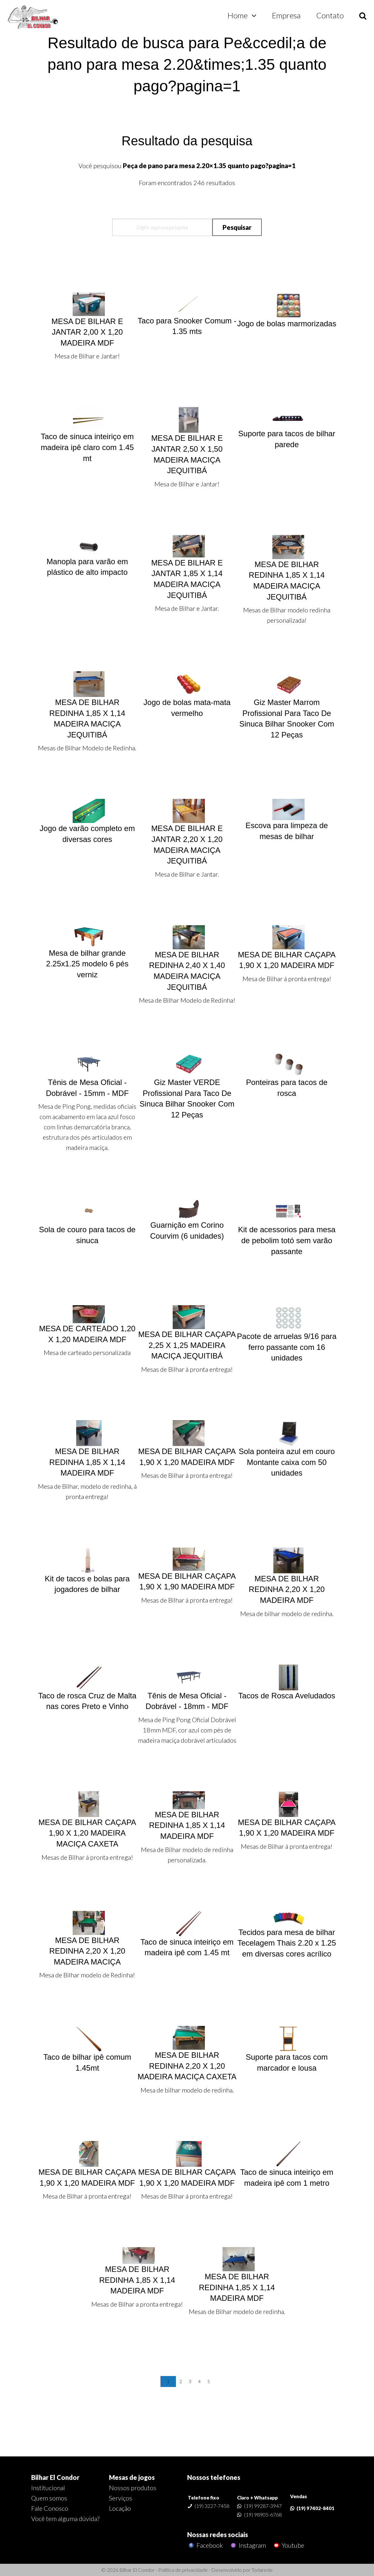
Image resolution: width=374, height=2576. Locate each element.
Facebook (205, 2545)
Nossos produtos (132, 2487)
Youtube (288, 2545)
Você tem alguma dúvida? (65, 2518)
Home (237, 15)
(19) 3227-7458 (212, 2506)
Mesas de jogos (132, 2477)
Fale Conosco (49, 2508)
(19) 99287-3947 (263, 2506)
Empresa (286, 15)
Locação (120, 2508)
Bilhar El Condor (55, 2477)
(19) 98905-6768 (263, 2514)
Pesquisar (237, 227)
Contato (330, 15)
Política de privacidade (183, 2570)
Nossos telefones (213, 2477)
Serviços (120, 2498)
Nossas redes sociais (217, 2534)
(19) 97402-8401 (315, 2508)
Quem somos (49, 2498)
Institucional (48, 2487)
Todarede (262, 2570)
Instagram (247, 2545)
